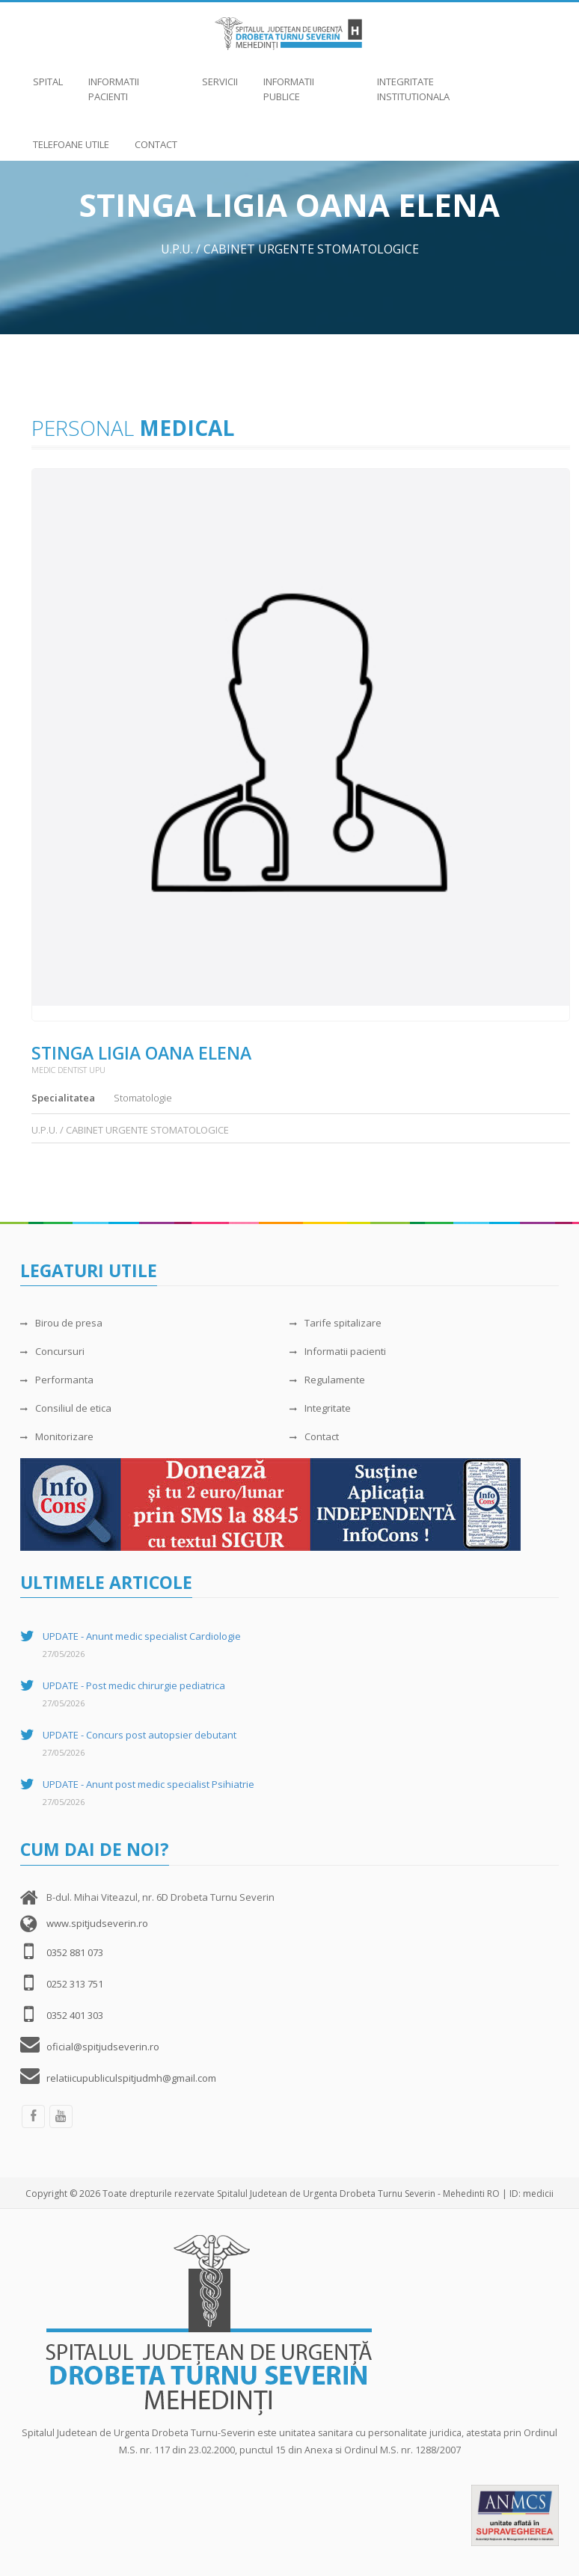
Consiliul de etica (65, 1408)
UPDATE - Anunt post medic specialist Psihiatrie (148, 1784)
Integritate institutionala (421, 81)
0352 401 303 (74, 2015)
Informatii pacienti (132, 81)
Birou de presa (61, 1323)
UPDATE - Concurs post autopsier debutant (139, 1735)
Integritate (320, 1408)
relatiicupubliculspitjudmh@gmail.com (131, 2078)
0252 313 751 (74, 1984)
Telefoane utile (71, 137)
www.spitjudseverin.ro (97, 1923)
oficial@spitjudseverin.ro (102, 2046)
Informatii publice (307, 81)
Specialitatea (63, 1097)
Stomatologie (143, 1097)
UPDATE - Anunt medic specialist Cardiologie (142, 1636)
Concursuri (52, 1351)
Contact (156, 137)
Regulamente (327, 1379)
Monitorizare (57, 1436)
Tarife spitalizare (336, 1323)
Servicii (220, 74)
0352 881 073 (74, 1952)
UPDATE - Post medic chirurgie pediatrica (134, 1685)
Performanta (57, 1379)
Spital (48, 74)
